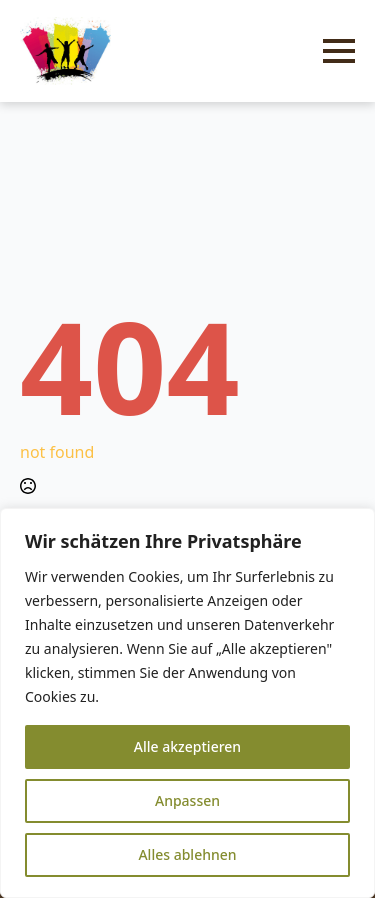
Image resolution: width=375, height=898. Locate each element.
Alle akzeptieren (187, 746)
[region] (187, 703)
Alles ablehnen (187, 854)
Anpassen (187, 800)
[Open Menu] (339, 51)
